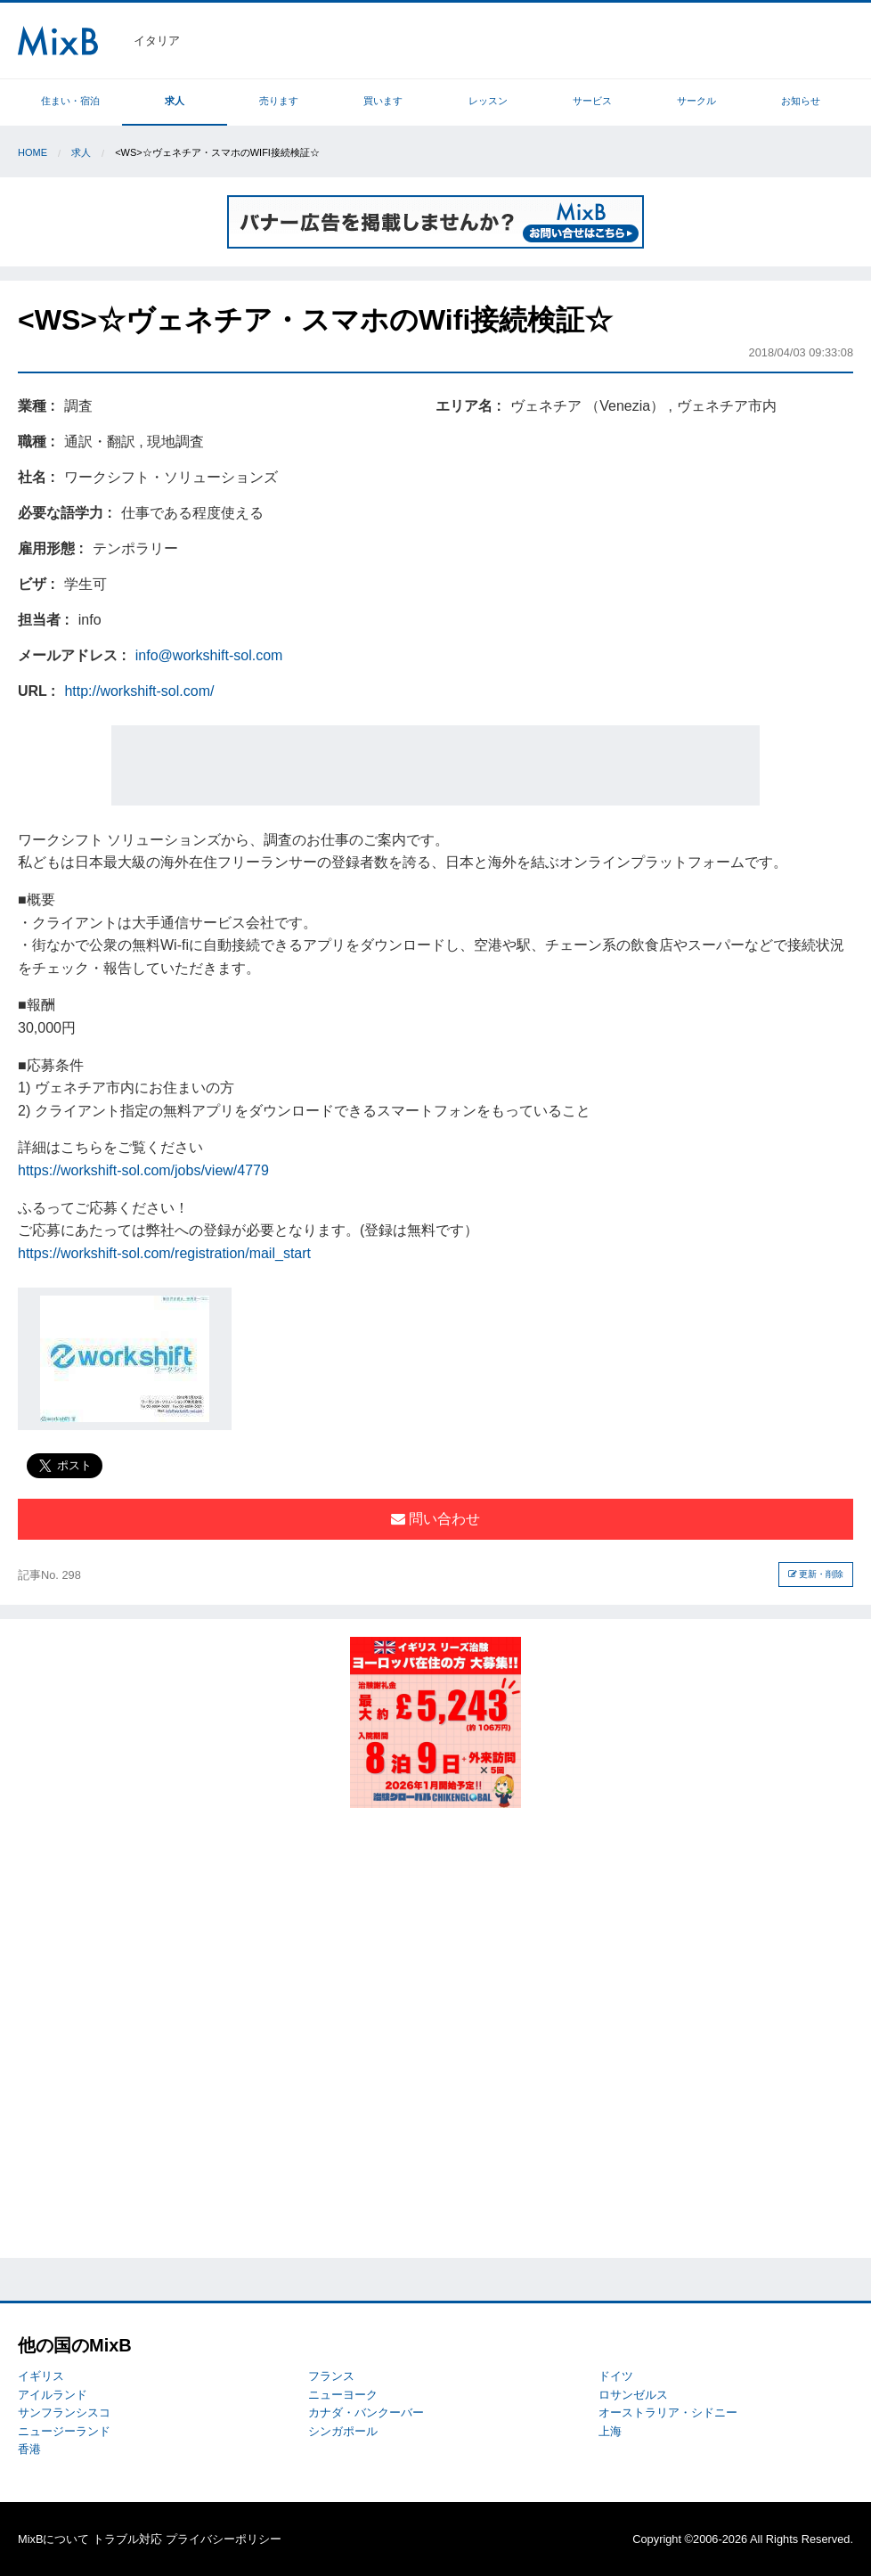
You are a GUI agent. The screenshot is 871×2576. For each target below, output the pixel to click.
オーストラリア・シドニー (667, 2412)
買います (383, 100)
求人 (174, 100)
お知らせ (800, 100)
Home (32, 152)
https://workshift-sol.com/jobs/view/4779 (143, 1170)
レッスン (488, 100)
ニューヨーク (343, 2394)
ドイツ (615, 2376)
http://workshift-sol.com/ (139, 691)
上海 (610, 2431)
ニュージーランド (64, 2431)
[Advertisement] (435, 765)
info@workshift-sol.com (209, 655)
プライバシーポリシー (223, 2539)
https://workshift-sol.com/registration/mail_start (164, 1253)
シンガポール (343, 2431)
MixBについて (53, 2539)
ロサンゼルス (633, 2394)
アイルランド (52, 2394)
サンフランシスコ (64, 2412)
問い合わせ (435, 1518)
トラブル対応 (127, 2539)
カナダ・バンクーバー (366, 2412)
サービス (592, 100)
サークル (696, 100)
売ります (278, 100)
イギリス (41, 2376)
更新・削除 (816, 1574)
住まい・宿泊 (70, 100)
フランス (331, 2376)
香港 (29, 2449)
